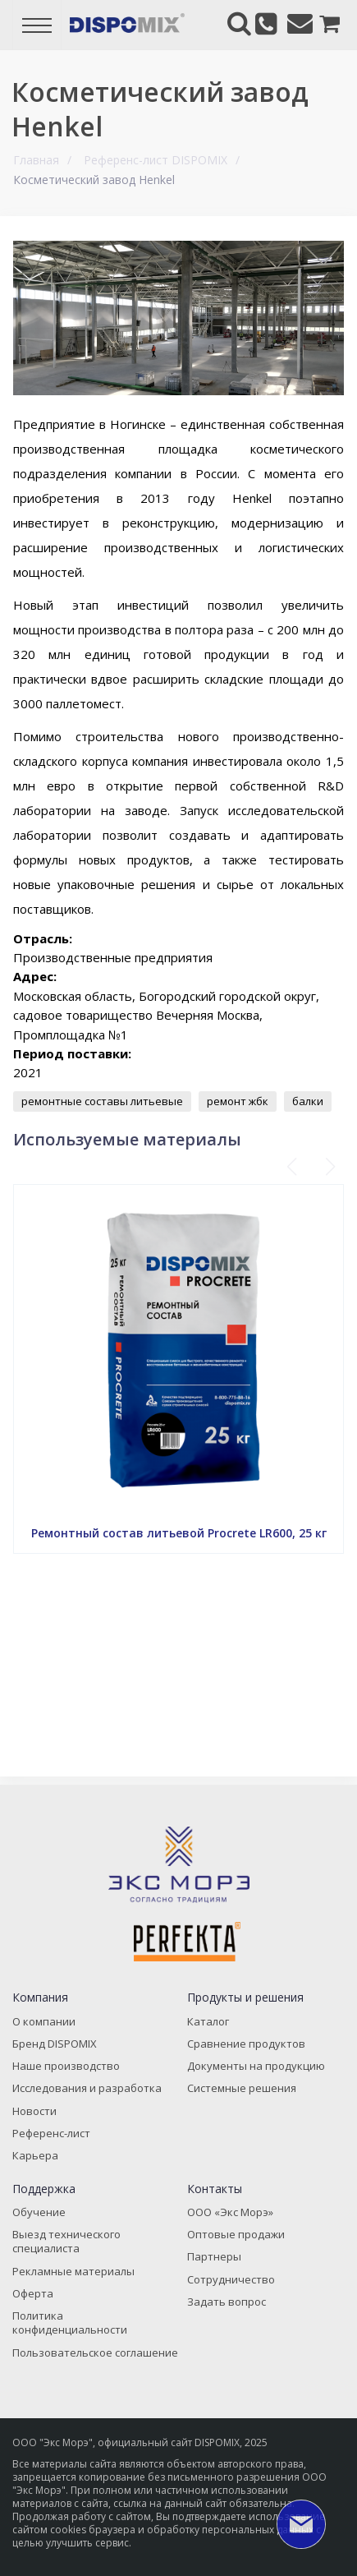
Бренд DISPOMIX (54, 2043)
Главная (36, 160)
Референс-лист (51, 2133)
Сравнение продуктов (246, 2043)
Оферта (32, 2293)
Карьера (35, 2155)
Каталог (208, 2021)
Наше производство (66, 2065)
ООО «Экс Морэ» (230, 2212)
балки (307, 1101)
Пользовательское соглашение (95, 2352)
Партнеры (214, 2256)
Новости (34, 2111)
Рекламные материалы (73, 2271)
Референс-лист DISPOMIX (155, 160)
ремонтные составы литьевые (102, 1101)
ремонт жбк (237, 1101)
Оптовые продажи (236, 2234)
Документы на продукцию (256, 2065)
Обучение (39, 2212)
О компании (44, 2021)
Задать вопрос (226, 2301)
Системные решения (241, 2088)
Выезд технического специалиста (66, 2241)
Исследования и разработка (87, 2088)
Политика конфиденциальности (69, 2322)
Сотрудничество (231, 2279)
